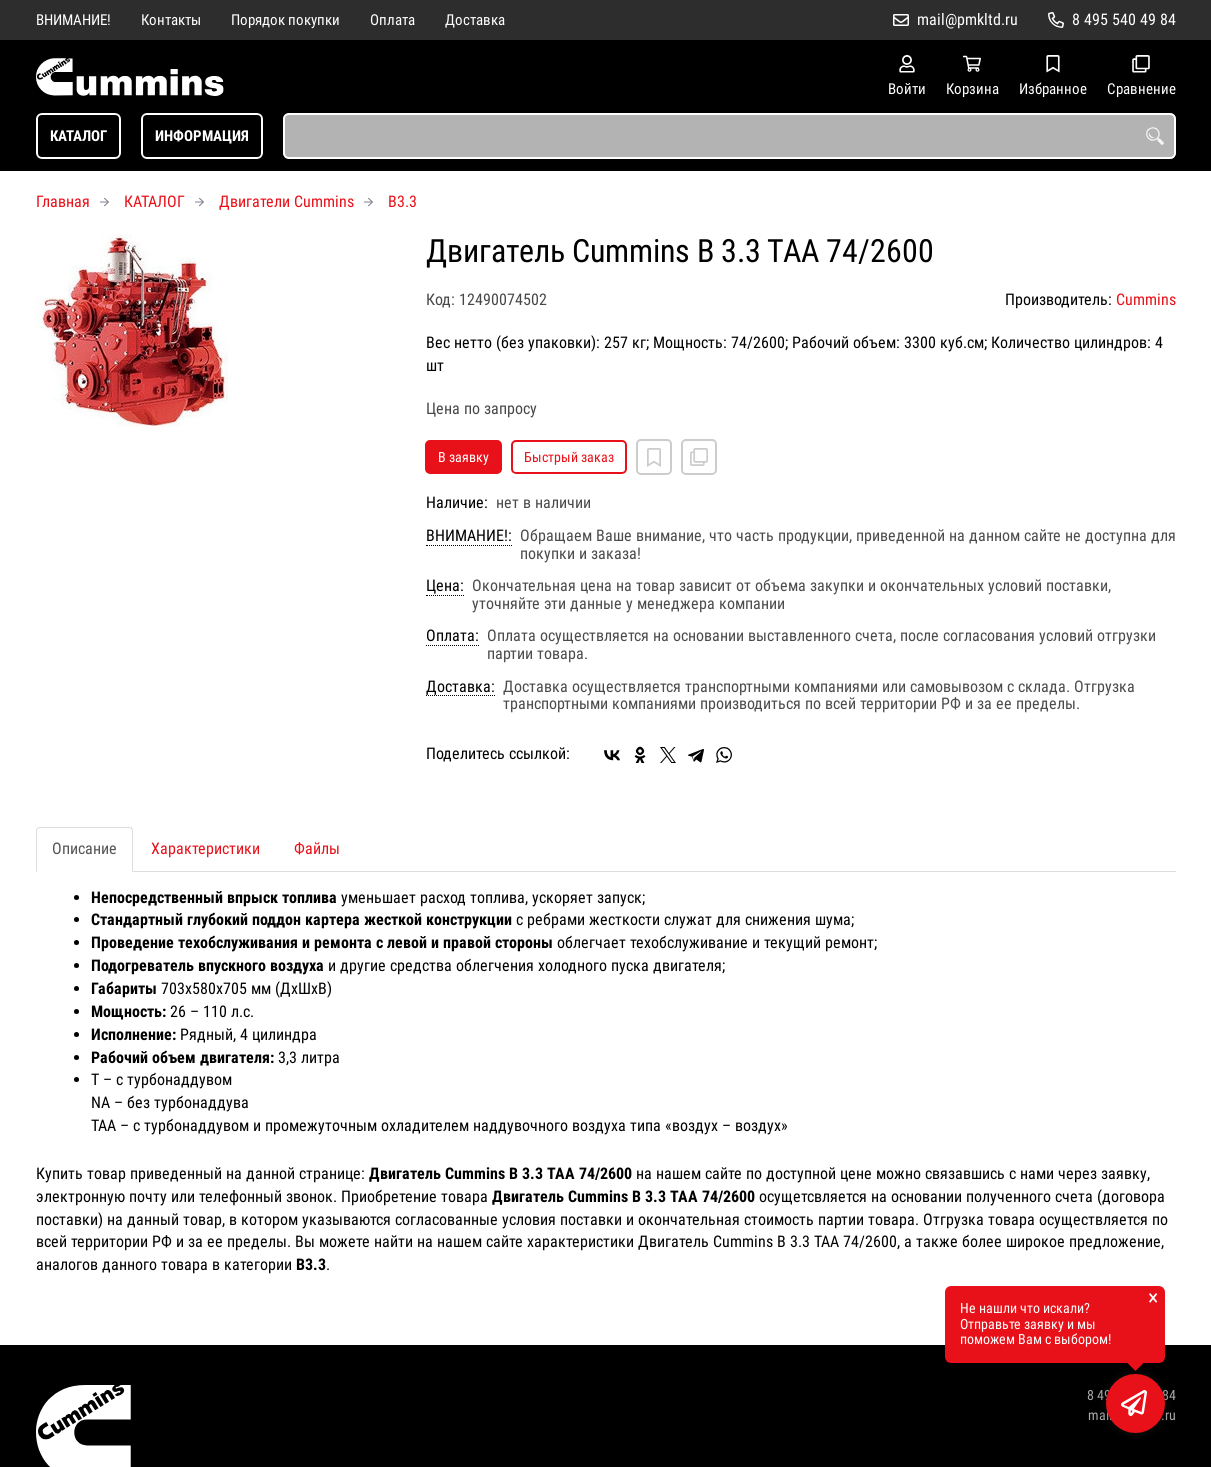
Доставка (475, 20)
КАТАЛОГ (78, 136)
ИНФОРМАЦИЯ (202, 136)
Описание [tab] (84, 848)
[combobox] (729, 136)
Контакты (171, 20)
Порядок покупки (285, 20)
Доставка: (460, 687)
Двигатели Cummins (286, 201)
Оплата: (452, 636)
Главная (63, 201)
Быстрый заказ (569, 457)
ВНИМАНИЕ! (73, 20)
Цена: (445, 586)
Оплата (392, 20)
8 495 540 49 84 (1124, 19)
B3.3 (402, 201)
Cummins (1146, 299)
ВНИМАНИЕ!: (469, 536)
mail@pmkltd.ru (967, 19)
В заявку (463, 457)
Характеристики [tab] (205, 848)
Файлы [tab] (317, 848)
